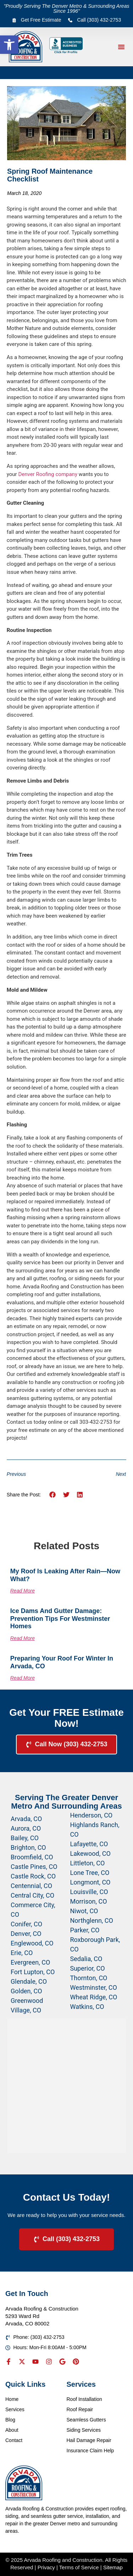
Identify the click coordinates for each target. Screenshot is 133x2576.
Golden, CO (26, 1991)
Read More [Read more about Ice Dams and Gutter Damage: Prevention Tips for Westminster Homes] (22, 1638)
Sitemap (113, 2567)
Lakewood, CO (90, 1853)
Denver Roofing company (47, 474)
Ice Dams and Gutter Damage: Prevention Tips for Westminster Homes (60, 1618)
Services (14, 2409)
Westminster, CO (93, 1987)
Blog (10, 2420)
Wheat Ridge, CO (93, 1997)
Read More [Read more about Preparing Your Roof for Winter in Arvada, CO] (22, 1678)
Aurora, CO (26, 1828)
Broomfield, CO (32, 1857)
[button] (9, 44)
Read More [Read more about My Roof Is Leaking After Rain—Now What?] (22, 1591)
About (11, 2430)
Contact (13, 2440)
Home (11, 2399)
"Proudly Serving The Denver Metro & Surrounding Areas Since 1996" (66, 8)
